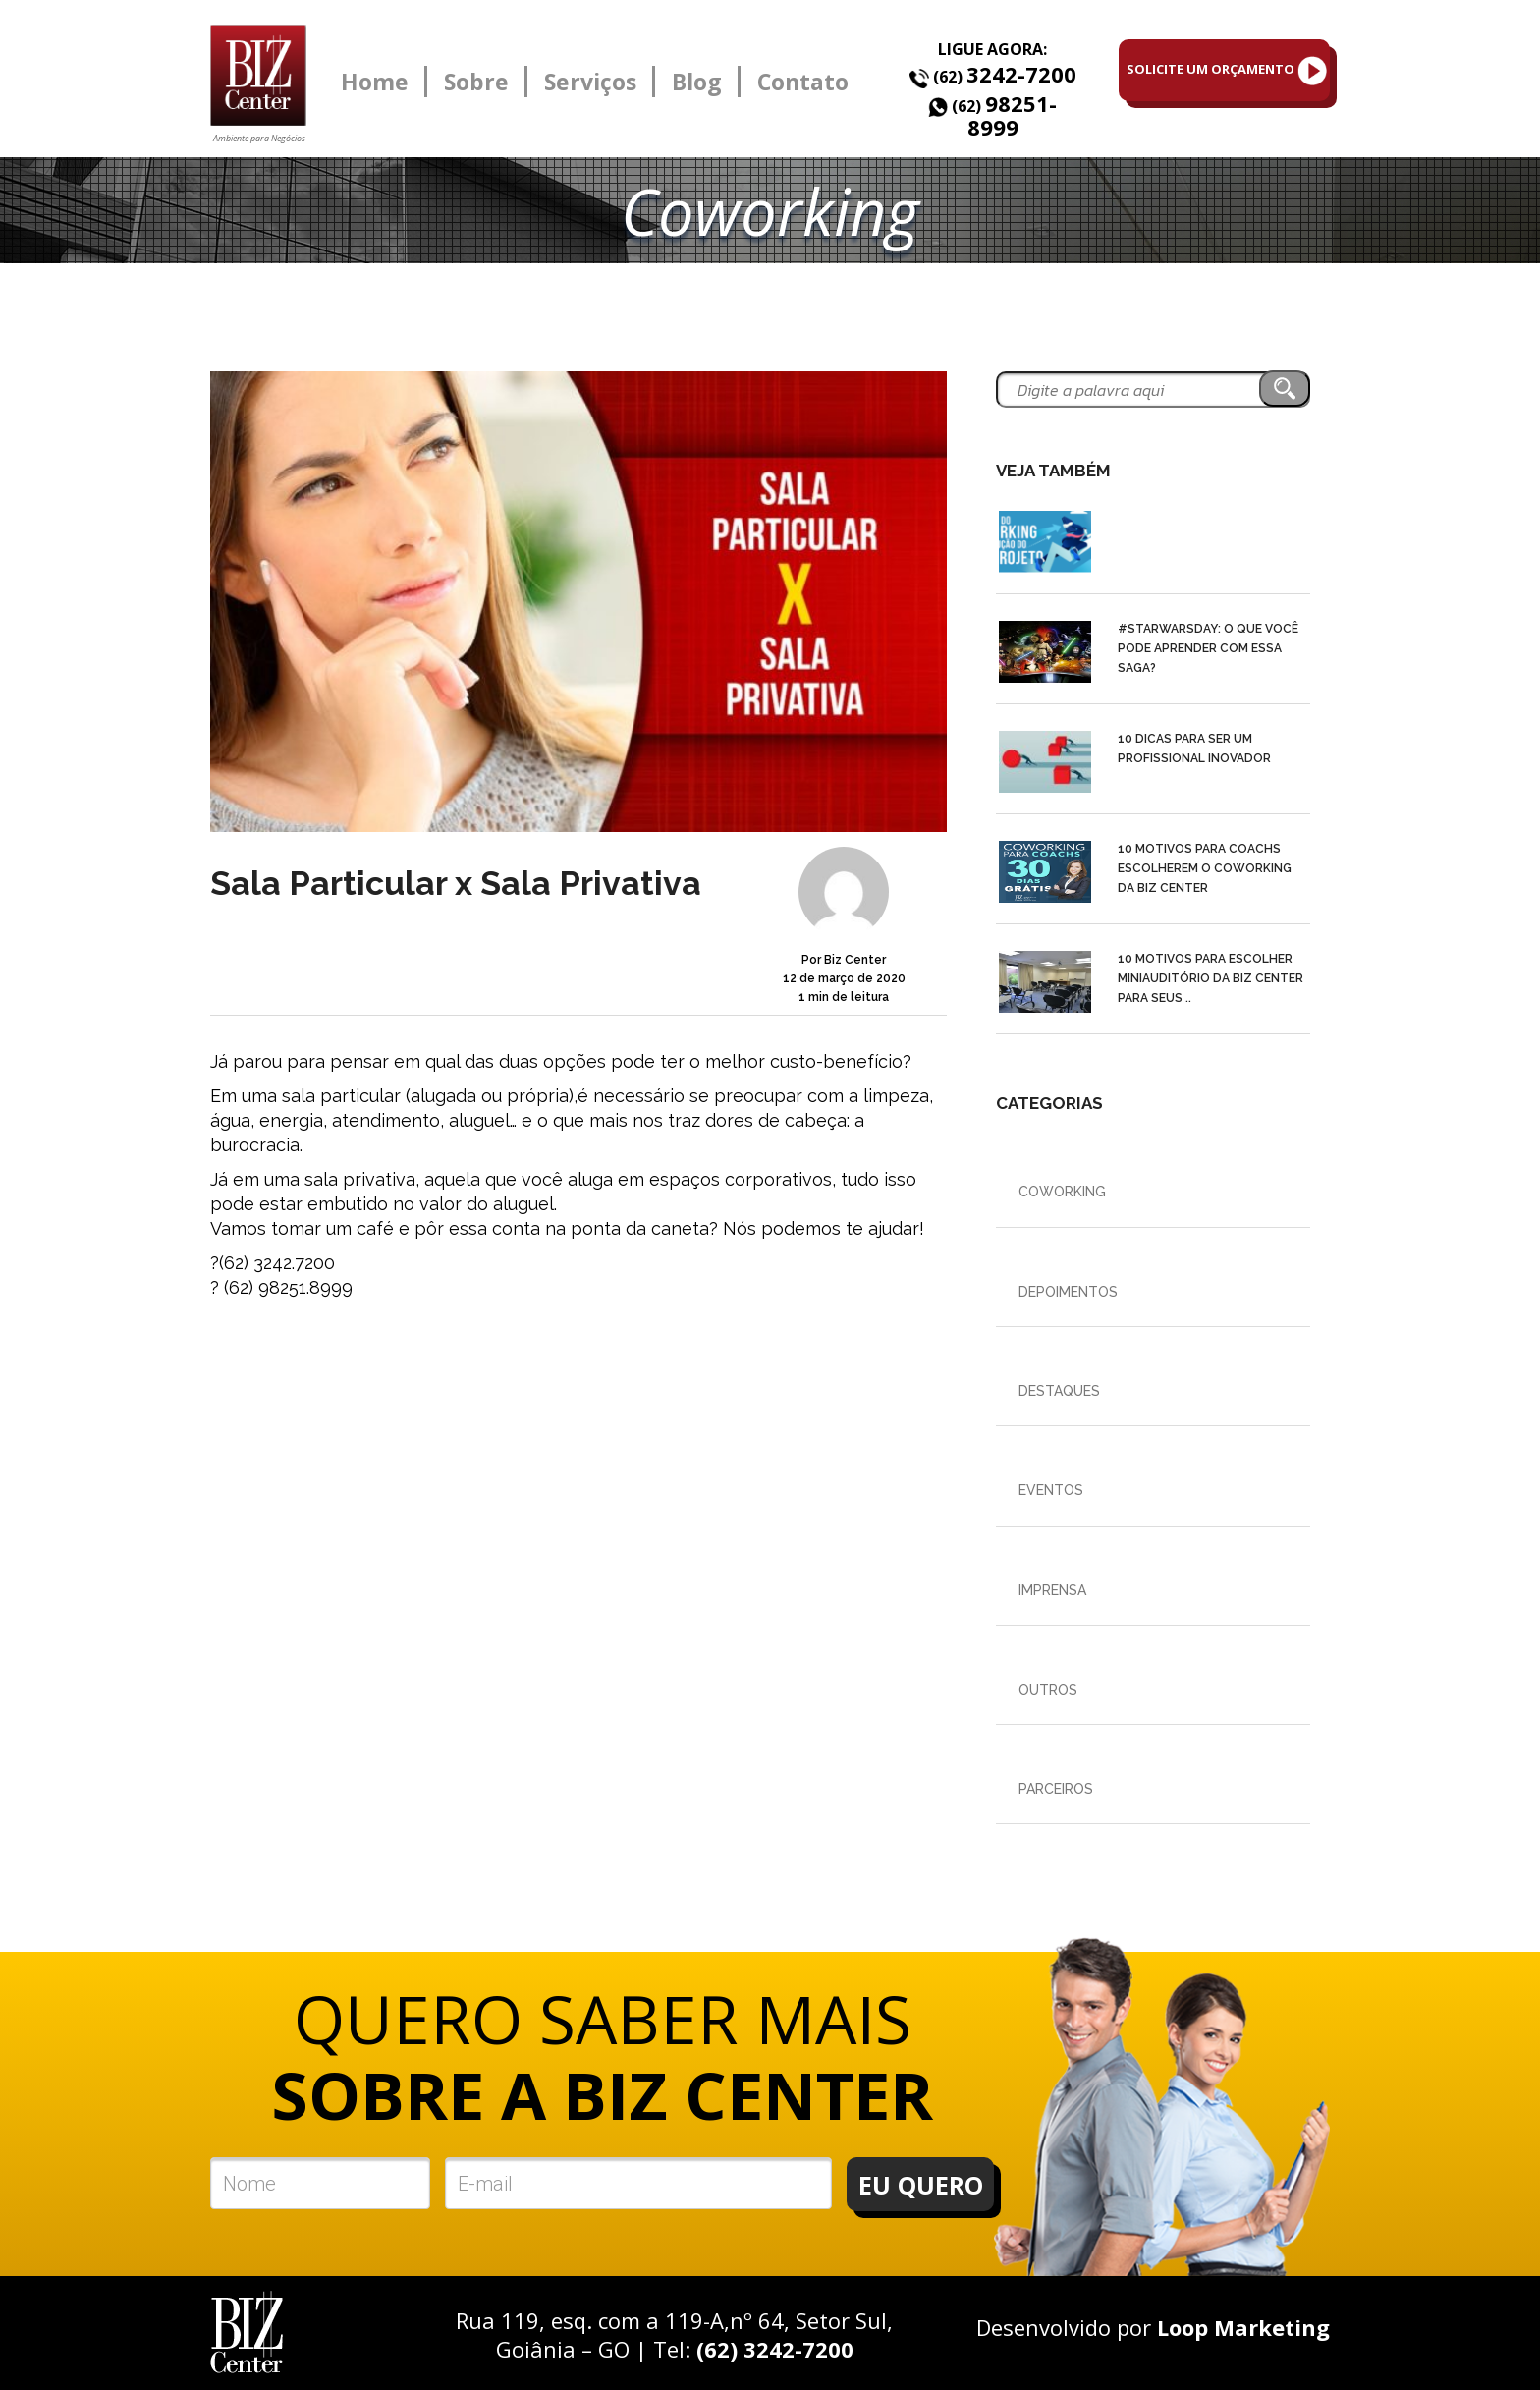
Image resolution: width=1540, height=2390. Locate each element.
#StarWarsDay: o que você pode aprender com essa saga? (1208, 648)
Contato (803, 81)
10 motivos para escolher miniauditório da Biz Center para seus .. (1210, 978)
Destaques (1059, 1391)
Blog (697, 81)
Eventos (1050, 1490)
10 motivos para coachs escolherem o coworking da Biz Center (1205, 868)
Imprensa (1052, 1590)
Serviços (590, 81)
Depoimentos (1068, 1292)
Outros (1047, 1689)
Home (375, 81)
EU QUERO (920, 2184)
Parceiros (1055, 1789)
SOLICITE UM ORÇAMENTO (1227, 70)
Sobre (476, 81)
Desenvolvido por (1153, 2327)
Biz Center (855, 960)
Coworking (1062, 1191)
